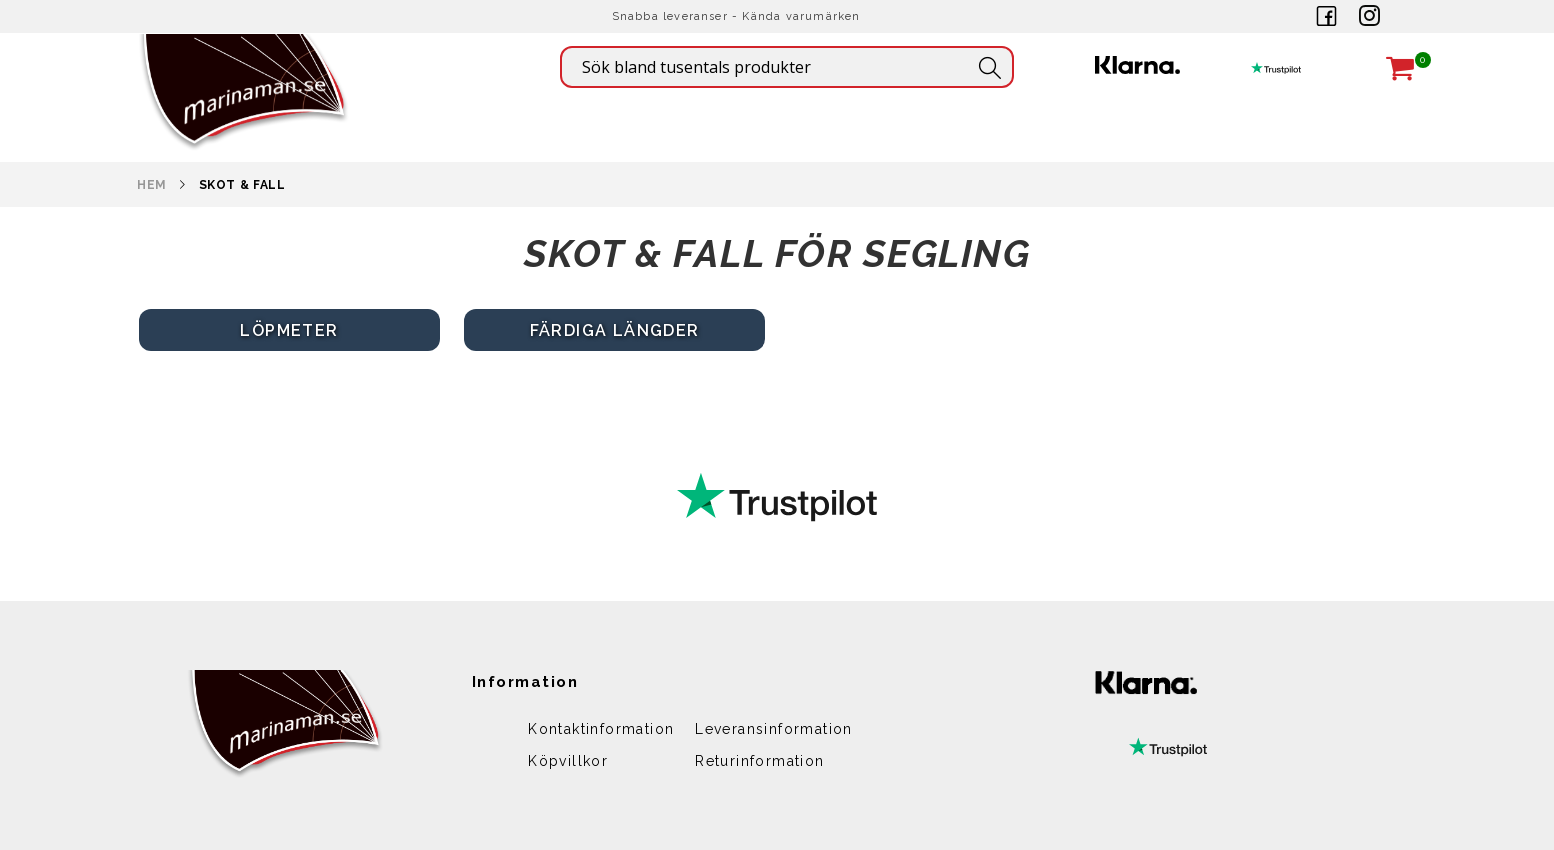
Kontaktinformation (601, 729)
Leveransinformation (774, 729)
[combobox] (787, 67)
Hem (152, 185)
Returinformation (759, 761)
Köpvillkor (568, 761)
